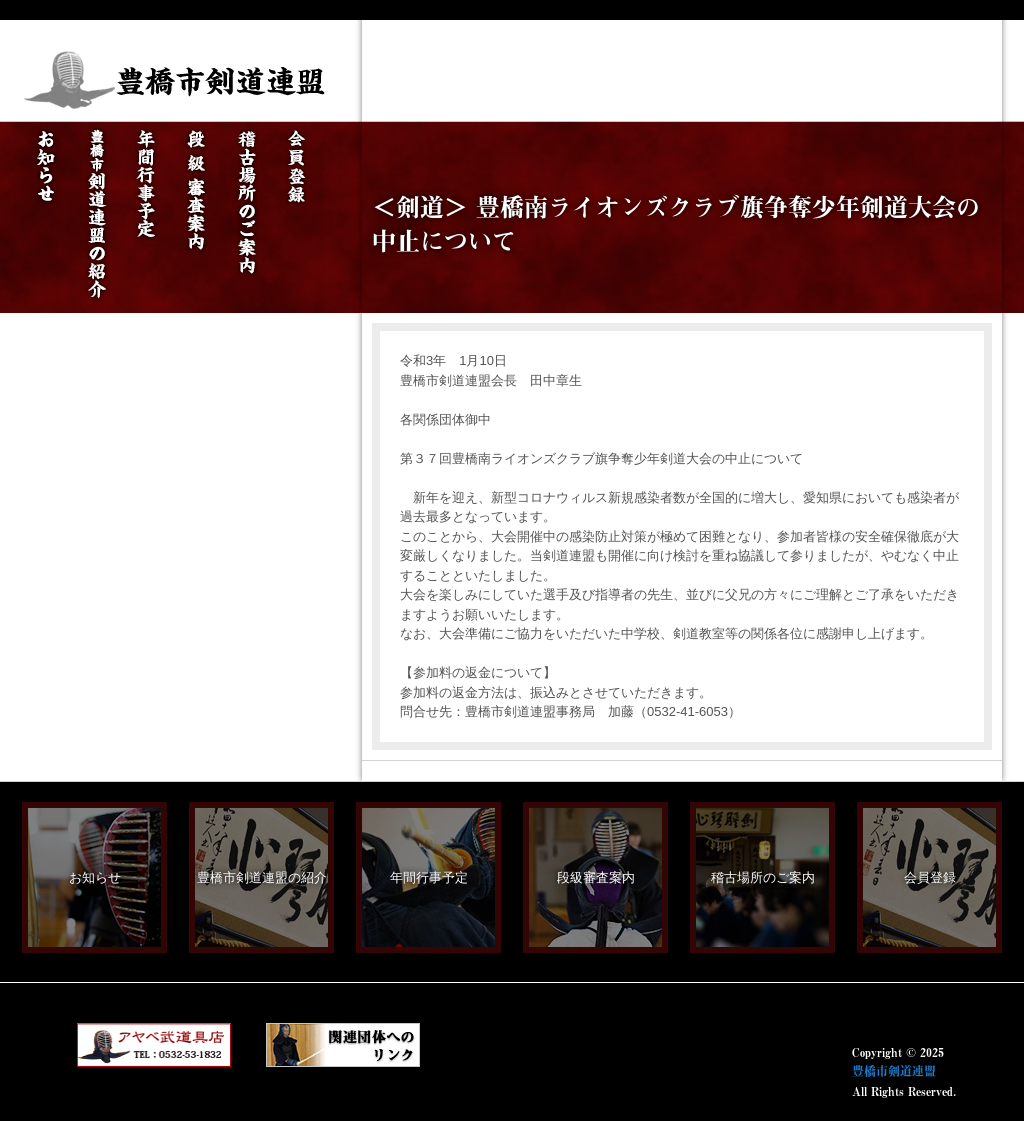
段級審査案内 (596, 877)
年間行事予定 (429, 877)
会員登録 (930, 877)
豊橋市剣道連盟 (894, 1071)
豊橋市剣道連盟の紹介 (262, 877)
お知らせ (95, 877)
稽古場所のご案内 (763, 877)
